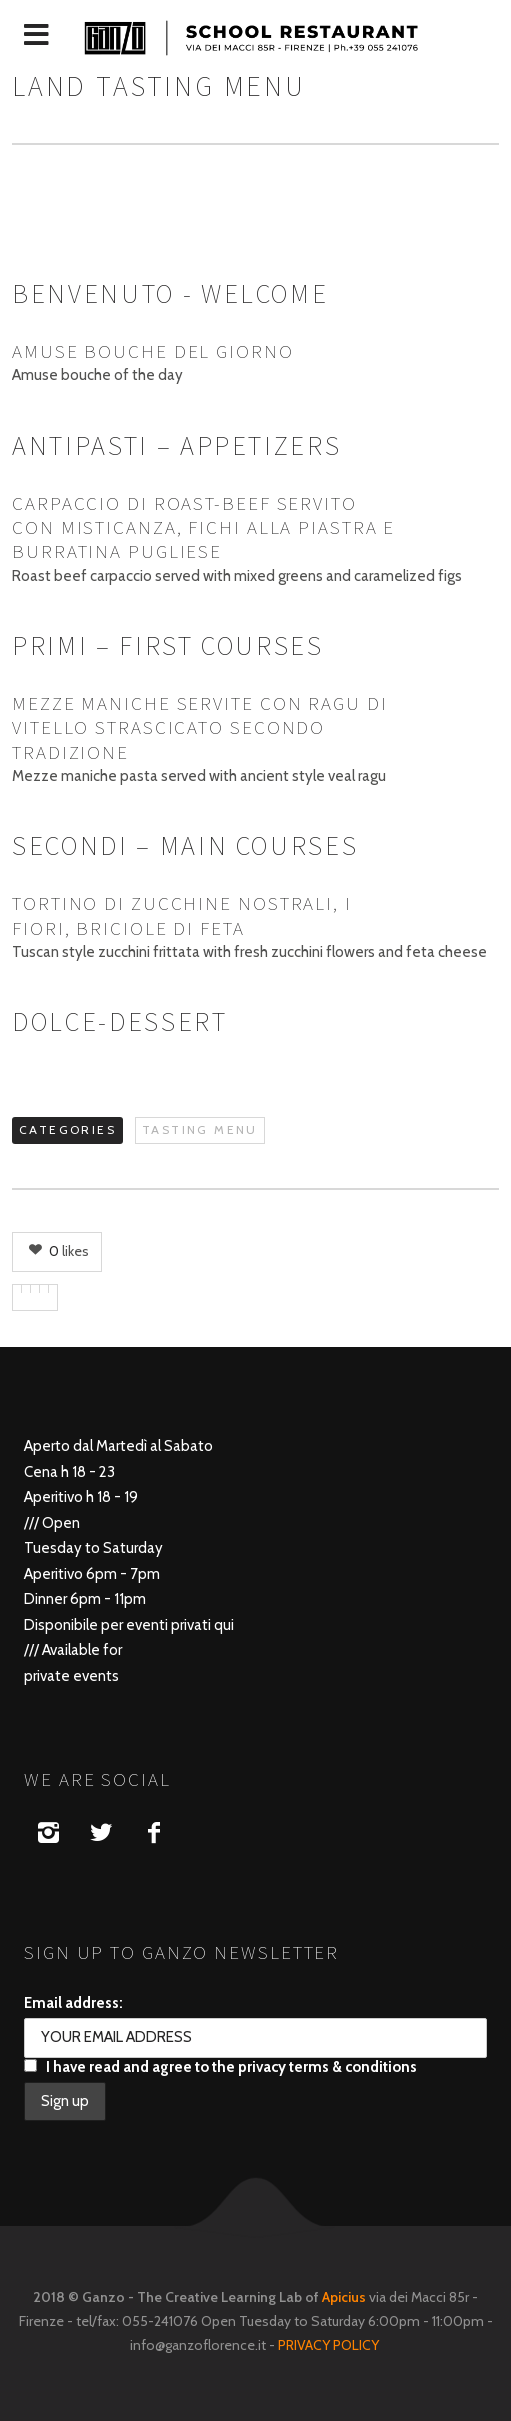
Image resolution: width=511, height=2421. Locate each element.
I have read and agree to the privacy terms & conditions (220, 2067)
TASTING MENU (200, 1129)
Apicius (344, 2297)
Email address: (73, 2003)
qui (224, 1625)
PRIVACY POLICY (330, 2345)
